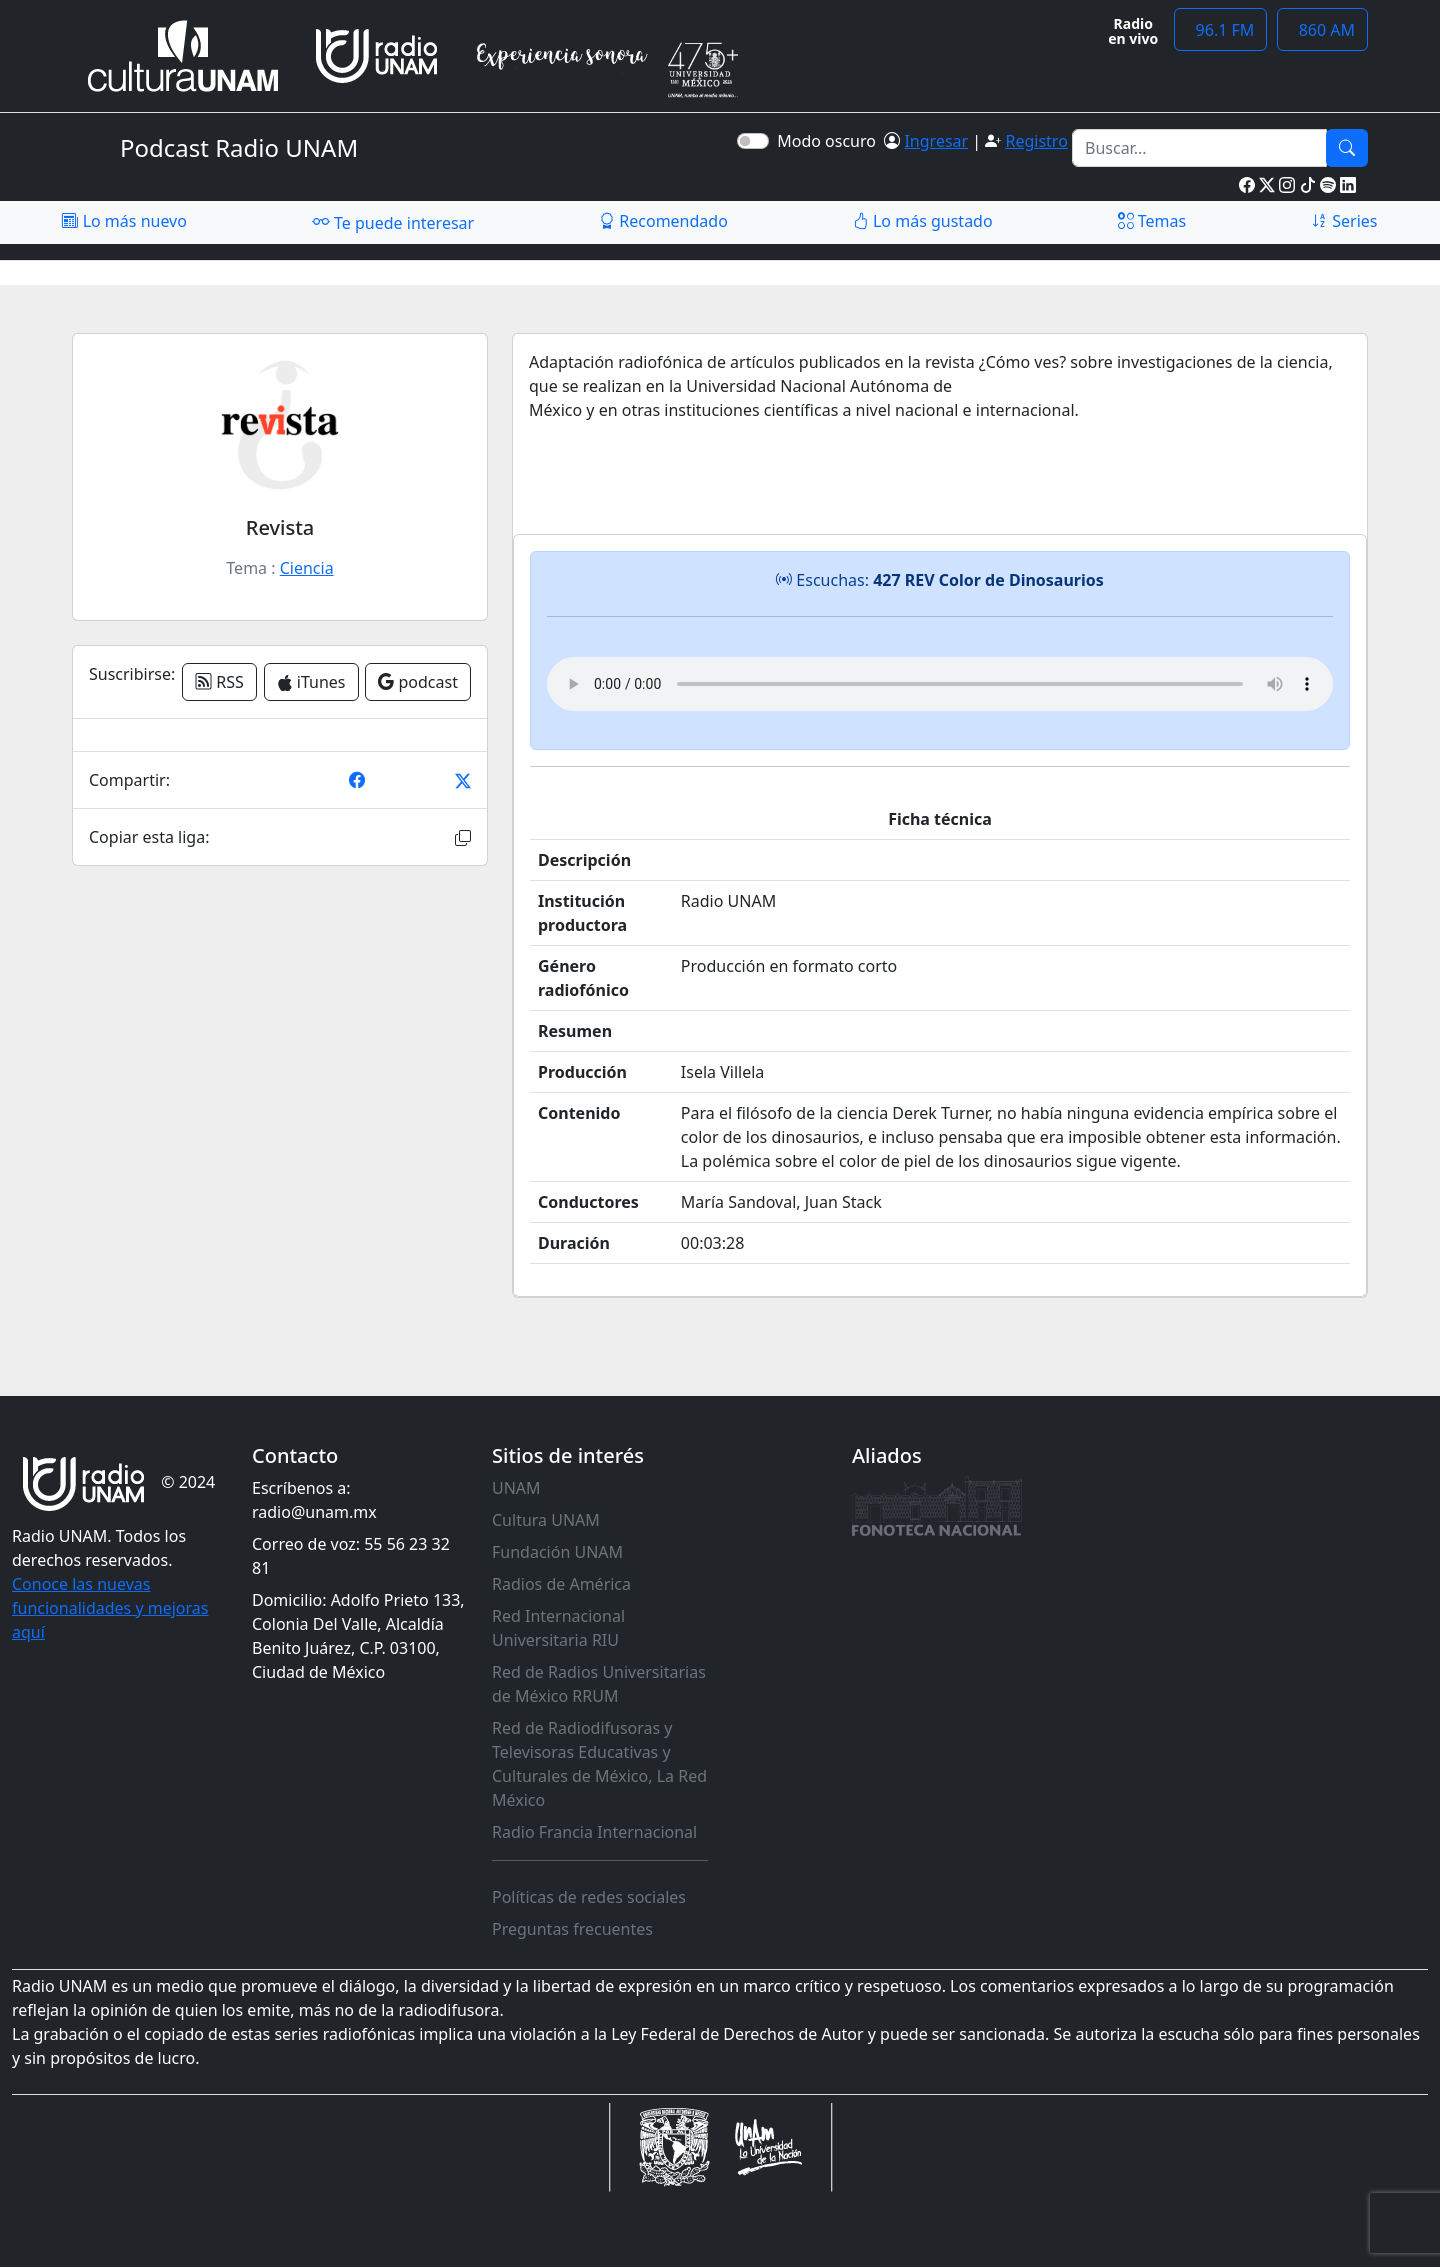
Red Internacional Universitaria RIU (558, 1628)
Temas (1152, 221)
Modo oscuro (830, 141)
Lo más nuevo (124, 221)
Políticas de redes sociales (589, 1897)
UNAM (516, 1488)
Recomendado (663, 221)
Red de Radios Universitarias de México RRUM (599, 1684)
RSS (219, 682)
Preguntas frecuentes (572, 1929)
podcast (418, 682)
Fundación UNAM (557, 1552)
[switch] (753, 141)
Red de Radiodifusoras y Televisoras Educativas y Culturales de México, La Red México (599, 1764)
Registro (1036, 141)
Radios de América (561, 1584)
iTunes (311, 682)
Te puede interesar (393, 222)
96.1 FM (1220, 30)
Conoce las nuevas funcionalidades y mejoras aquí (110, 1608)
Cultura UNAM (546, 1520)
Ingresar (936, 141)
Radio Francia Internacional (594, 1832)
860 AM (1322, 30)
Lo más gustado (923, 221)
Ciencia (307, 568)
